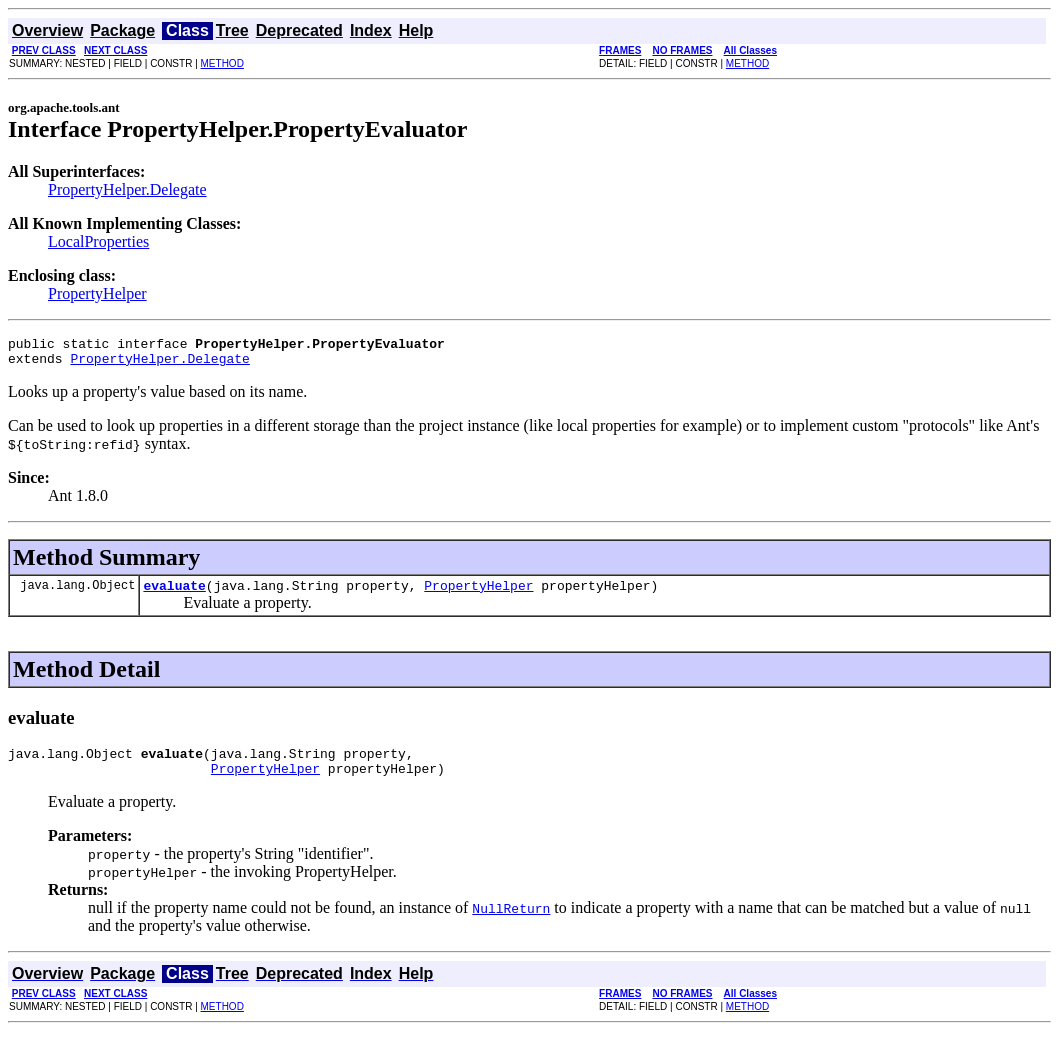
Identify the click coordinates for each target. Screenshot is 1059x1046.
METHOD (222, 63)
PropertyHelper (97, 293)
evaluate (174, 594)
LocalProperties (98, 241)
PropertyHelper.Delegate (127, 189)
